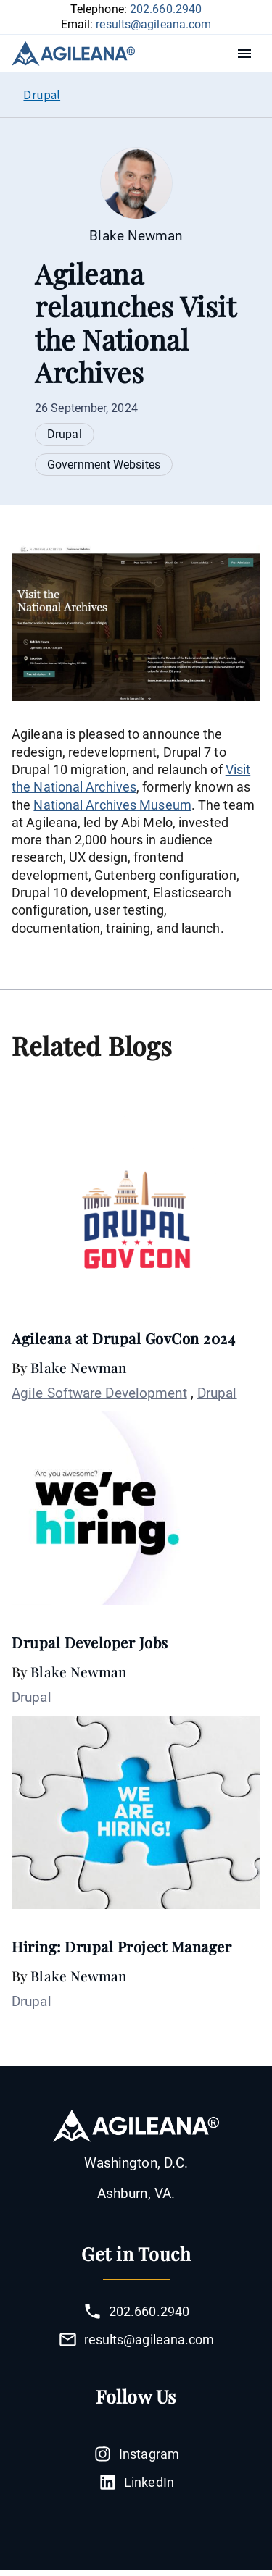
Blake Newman (78, 1367)
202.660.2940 (166, 9)
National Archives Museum (112, 805)
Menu (248, 53)
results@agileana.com (153, 24)
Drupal (64, 434)
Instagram (136, 2454)
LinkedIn (136, 2482)
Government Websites (103, 464)
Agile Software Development (99, 1393)
